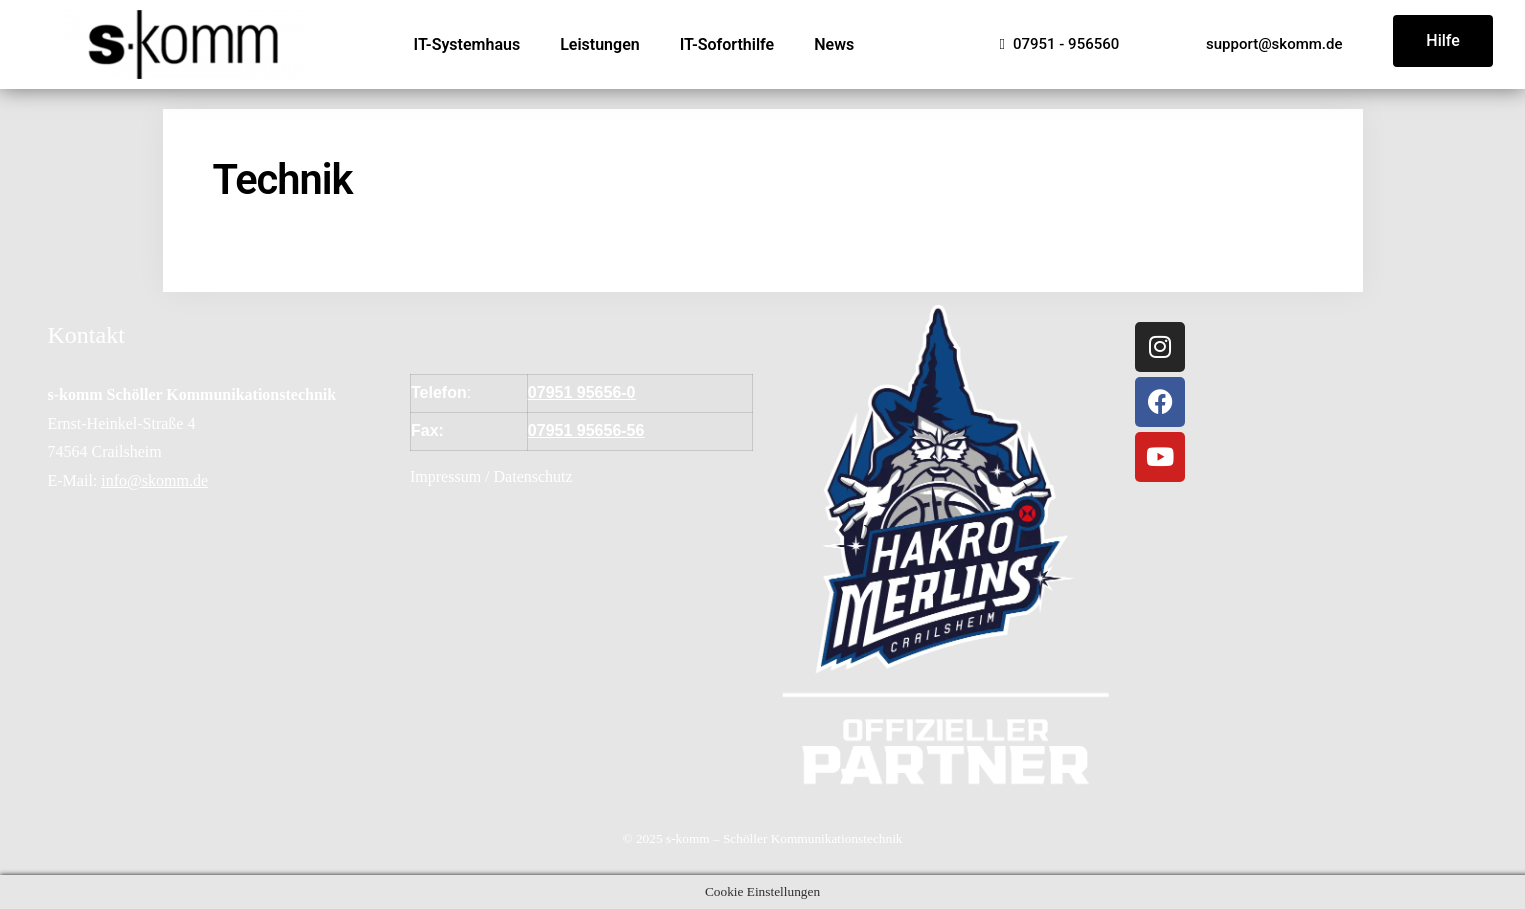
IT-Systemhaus (467, 44)
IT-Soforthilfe (727, 44)
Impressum (445, 476)
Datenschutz (533, 476)
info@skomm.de (154, 480)
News (834, 44)
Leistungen (600, 44)
